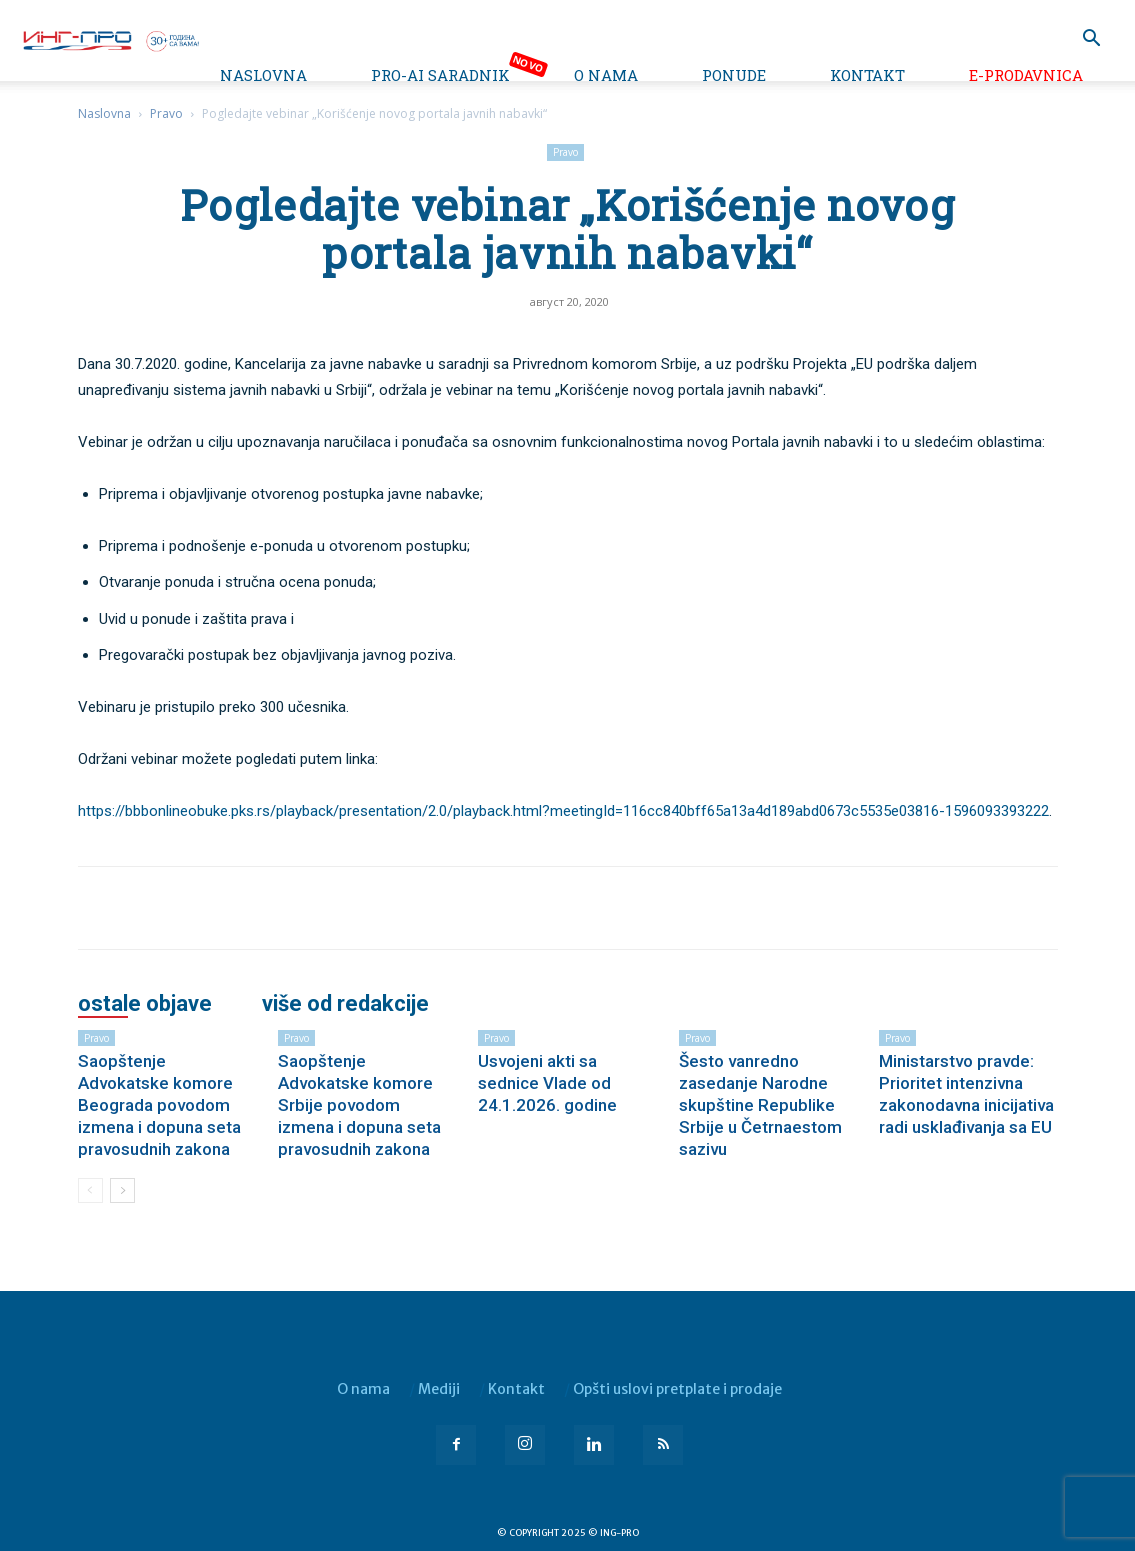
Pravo (166, 113)
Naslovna (263, 75)
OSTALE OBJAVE (145, 1004)
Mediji (439, 1389)
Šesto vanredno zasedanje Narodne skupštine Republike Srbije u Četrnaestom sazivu (760, 1105)
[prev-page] (90, 1190)
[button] (1091, 40)
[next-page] (122, 1190)
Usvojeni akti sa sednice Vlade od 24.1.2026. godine (547, 1083)
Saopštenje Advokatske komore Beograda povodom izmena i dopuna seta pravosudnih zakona (159, 1105)
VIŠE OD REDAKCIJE (345, 1004)
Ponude (734, 75)
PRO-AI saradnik (440, 75)
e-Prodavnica (1026, 75)
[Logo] (110, 39)
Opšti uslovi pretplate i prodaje (677, 1389)
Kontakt (867, 75)
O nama (606, 75)
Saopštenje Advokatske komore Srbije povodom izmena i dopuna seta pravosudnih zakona (359, 1105)
